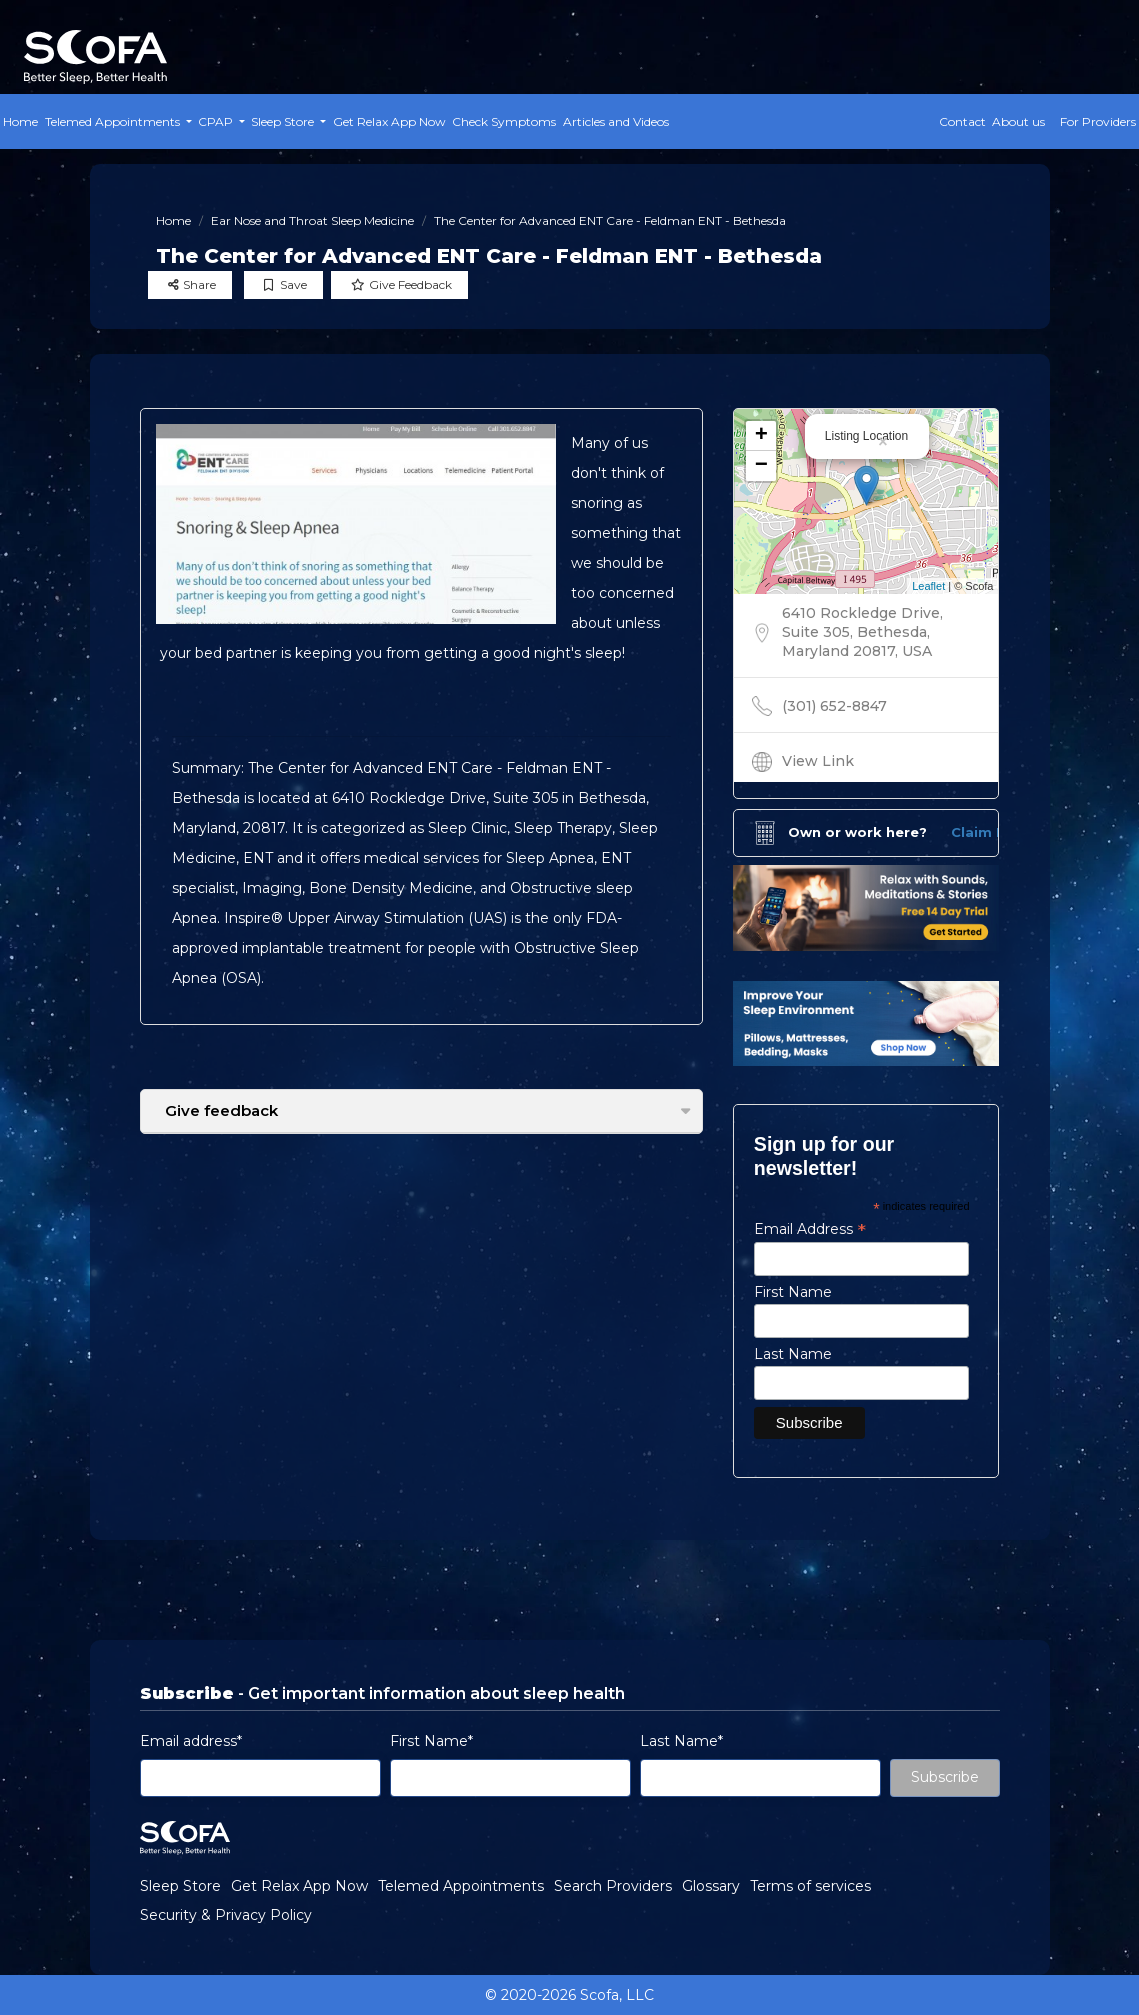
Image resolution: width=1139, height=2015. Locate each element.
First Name (793, 1292)
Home (20, 121)
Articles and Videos (616, 121)
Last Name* (681, 1741)
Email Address (810, 1229)
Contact (962, 121)
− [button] (761, 466)
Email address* (191, 1741)
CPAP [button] (217, 121)
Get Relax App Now (389, 121)
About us (1018, 121)
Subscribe (945, 1777)
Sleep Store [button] (284, 121)
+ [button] (761, 436)
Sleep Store (180, 1886)
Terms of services (810, 1886)
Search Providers (613, 1886)
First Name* (431, 1741)
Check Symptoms (504, 121)
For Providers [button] (1098, 121)
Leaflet (928, 586)
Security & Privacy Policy (226, 1915)
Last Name (793, 1354)
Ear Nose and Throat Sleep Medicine (312, 220)
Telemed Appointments (461, 1886)
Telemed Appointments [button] (114, 121)
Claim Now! (991, 832)
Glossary (711, 1886)
